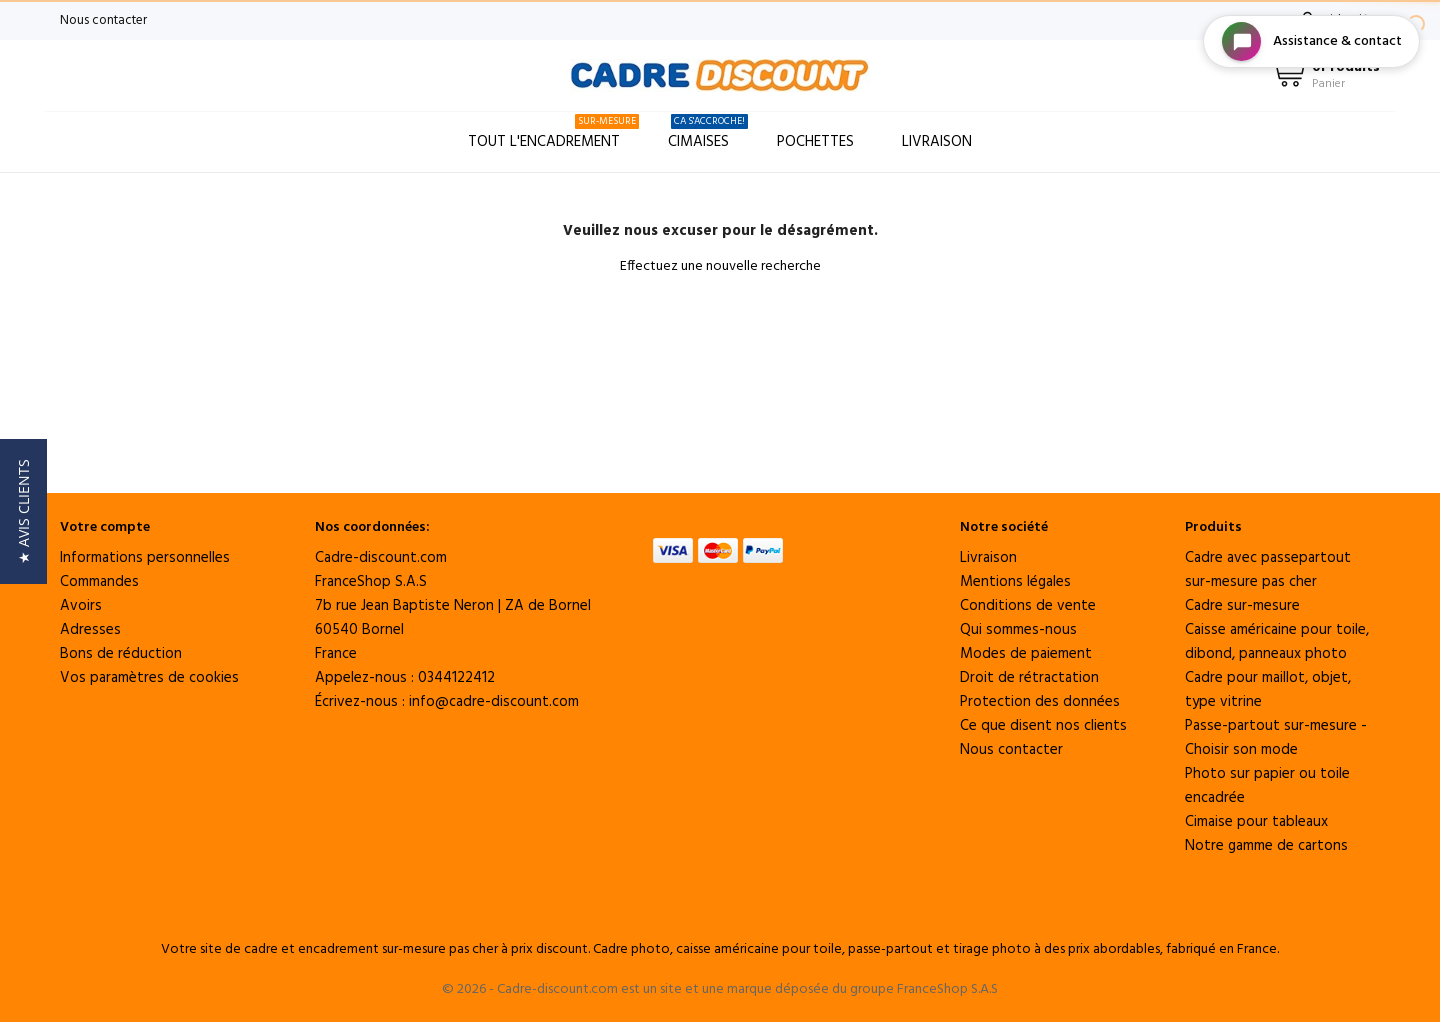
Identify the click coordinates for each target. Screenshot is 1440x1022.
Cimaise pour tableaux (1256, 822)
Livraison (937, 142)
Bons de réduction (121, 654)
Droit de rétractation (1029, 678)
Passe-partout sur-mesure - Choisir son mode (1276, 738)
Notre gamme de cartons (1266, 846)
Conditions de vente (1028, 606)
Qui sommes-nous (1018, 630)
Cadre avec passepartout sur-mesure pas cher (1268, 570)
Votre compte (105, 527)
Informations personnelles (145, 558)
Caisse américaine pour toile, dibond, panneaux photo (1277, 642)
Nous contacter (103, 20)
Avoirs (81, 606)
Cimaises (708, 133)
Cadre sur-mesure (1242, 606)
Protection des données (1040, 702)
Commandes (99, 582)
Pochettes (815, 142)
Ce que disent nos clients (1043, 726)
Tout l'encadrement (553, 133)
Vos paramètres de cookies (149, 678)
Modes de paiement (1026, 654)
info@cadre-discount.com (494, 702)
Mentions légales (1015, 582)
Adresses (90, 630)
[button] (23, 511)
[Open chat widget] (1311, 41)
